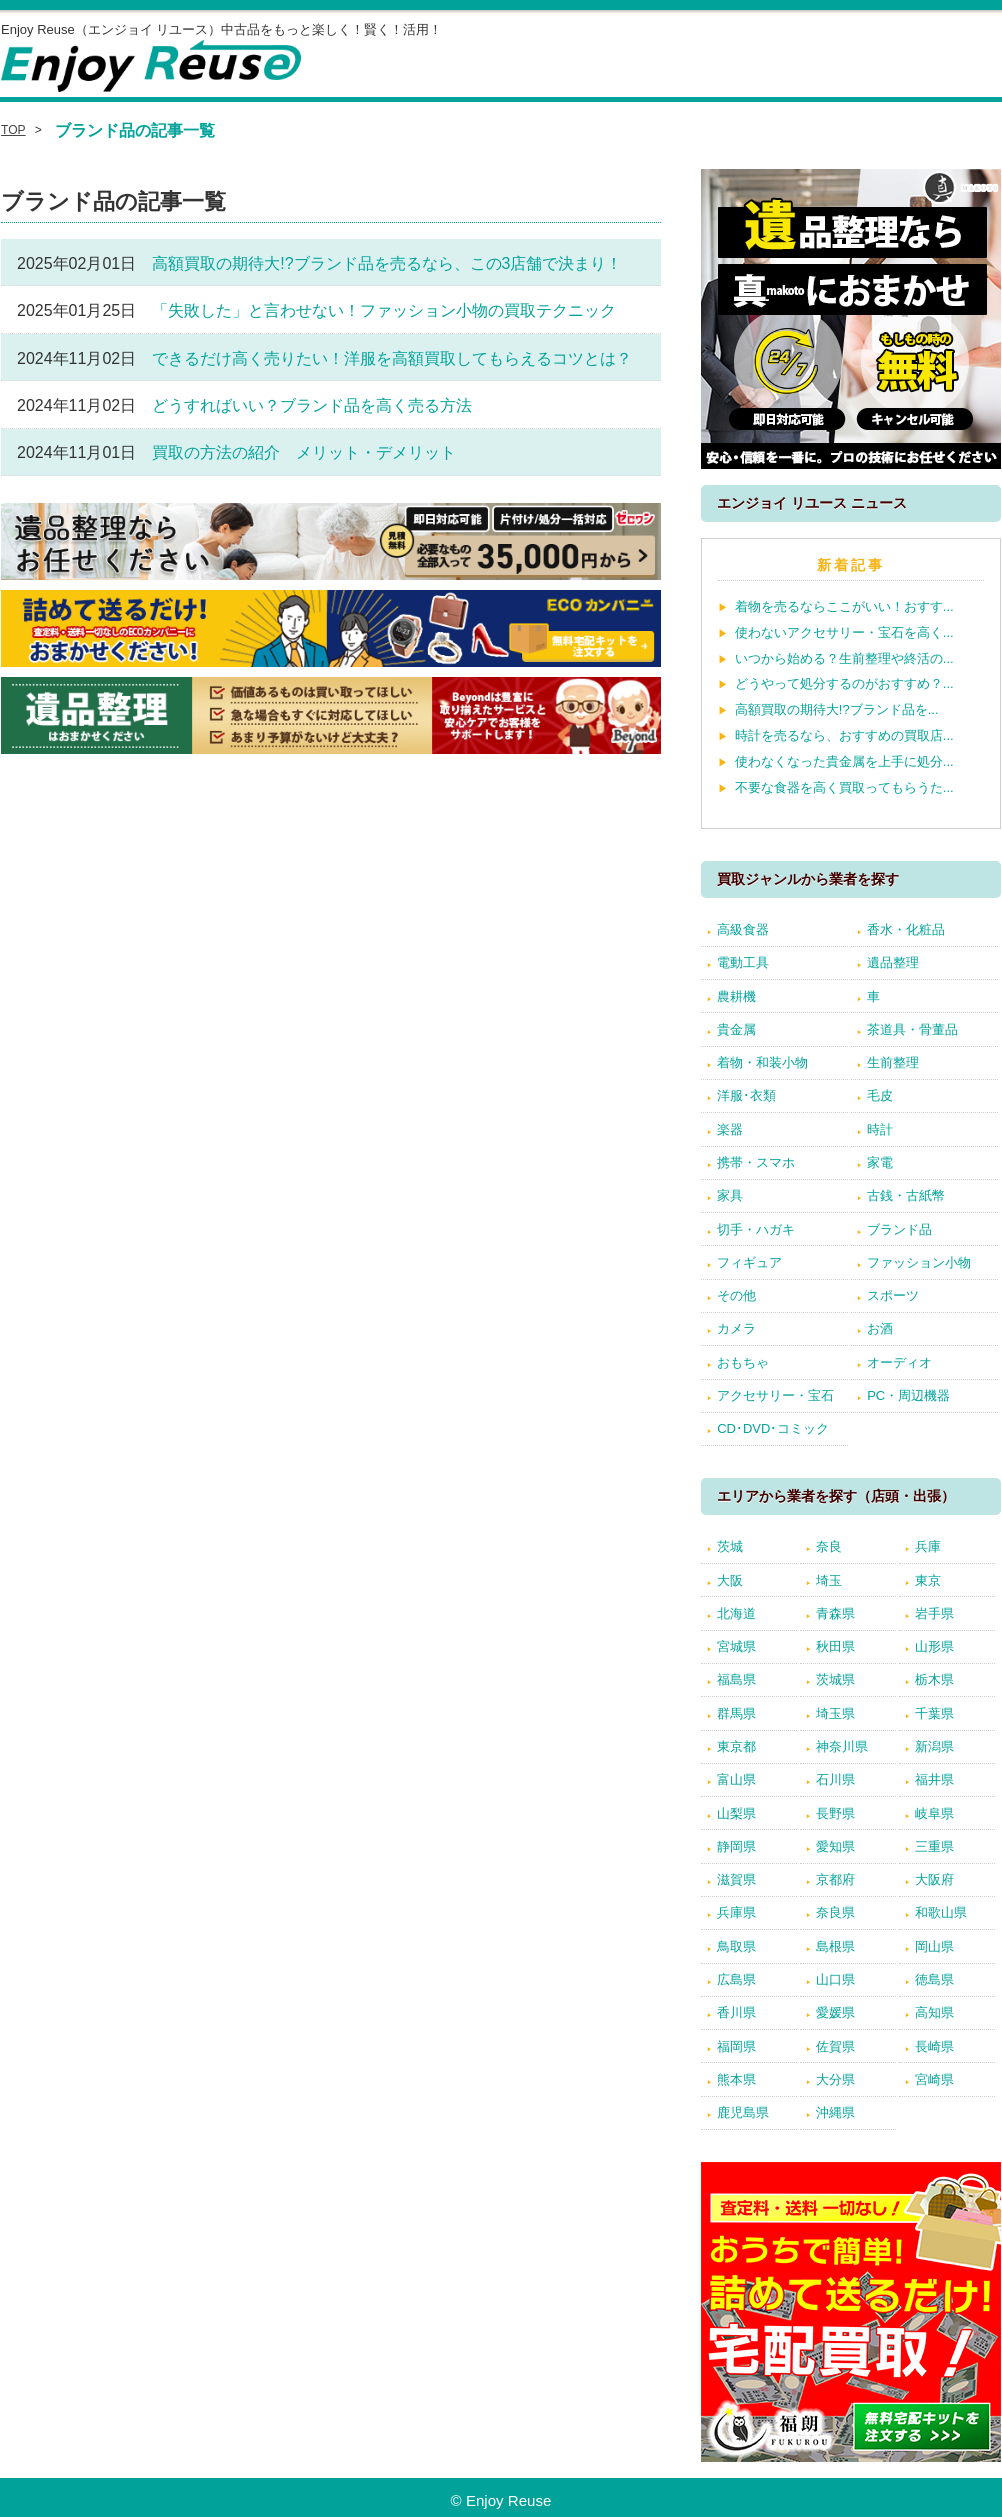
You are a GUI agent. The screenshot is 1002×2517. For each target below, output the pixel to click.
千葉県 (934, 1713)
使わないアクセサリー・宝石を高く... (844, 632)
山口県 (835, 1979)
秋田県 (835, 1646)
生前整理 (893, 1062)
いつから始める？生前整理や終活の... (844, 658)
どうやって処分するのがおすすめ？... (844, 683)
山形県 (934, 1646)
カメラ (736, 1328)
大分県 (835, 2079)
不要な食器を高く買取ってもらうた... (844, 787)
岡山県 (934, 1946)
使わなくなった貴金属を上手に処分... (844, 761)
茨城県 (835, 1679)
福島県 (736, 1679)
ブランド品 (899, 1229)
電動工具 (743, 962)
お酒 (880, 1328)
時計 (880, 1129)
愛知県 (835, 1846)
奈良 (829, 1546)
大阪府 (934, 1879)
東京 (928, 1580)
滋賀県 (736, 1879)
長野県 (835, 1813)
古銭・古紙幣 (906, 1195)
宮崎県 (934, 2079)
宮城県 (736, 1646)
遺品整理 (893, 962)
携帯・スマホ (756, 1162)
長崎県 (934, 2046)
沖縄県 (835, 2112)
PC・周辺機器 (908, 1395)
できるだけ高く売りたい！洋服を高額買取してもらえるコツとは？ (392, 358)
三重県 (934, 1846)
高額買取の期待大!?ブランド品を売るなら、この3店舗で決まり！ (387, 263)
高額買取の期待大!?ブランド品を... (837, 709)
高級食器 (743, 929)
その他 (736, 1295)
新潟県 (934, 1746)
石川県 (835, 1779)
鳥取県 (736, 1946)
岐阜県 (934, 1813)
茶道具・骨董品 (912, 1029)
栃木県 (934, 1679)
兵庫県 (736, 1912)
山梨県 (736, 1813)
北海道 (736, 1613)
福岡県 (736, 2046)
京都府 (835, 1879)
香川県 (736, 2012)
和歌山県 (941, 1912)
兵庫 (928, 1546)
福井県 (934, 1779)
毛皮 (880, 1095)
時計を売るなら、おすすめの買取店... (844, 735)
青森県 (835, 1613)
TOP (13, 130)
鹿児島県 (743, 2112)
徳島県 (934, 1979)
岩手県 (934, 1613)
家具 (730, 1195)
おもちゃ (743, 1362)
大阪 (730, 1580)
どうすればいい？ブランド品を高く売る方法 (312, 405)
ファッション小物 (919, 1262)
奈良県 (835, 1912)
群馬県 (736, 1713)
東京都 (736, 1746)
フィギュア (749, 1262)
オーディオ (899, 1362)
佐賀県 (835, 2046)
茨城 (730, 1546)
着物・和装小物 (762, 1062)
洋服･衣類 (746, 1095)
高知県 (934, 2012)
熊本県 (736, 2079)
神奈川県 (842, 1746)
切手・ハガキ (756, 1229)
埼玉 (829, 1580)
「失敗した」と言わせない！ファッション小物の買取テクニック (384, 310)
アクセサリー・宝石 (775, 1395)
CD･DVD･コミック (773, 1428)
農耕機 (736, 996)
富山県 (736, 1779)
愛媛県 (835, 2012)
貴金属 (736, 1029)
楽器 (730, 1129)
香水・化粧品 (906, 929)
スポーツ (893, 1295)
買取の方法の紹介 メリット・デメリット (304, 452)
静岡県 (736, 1846)
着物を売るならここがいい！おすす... (844, 606)
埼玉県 (835, 1713)
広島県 (736, 1979)
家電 (880, 1162)
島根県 (835, 1946)
